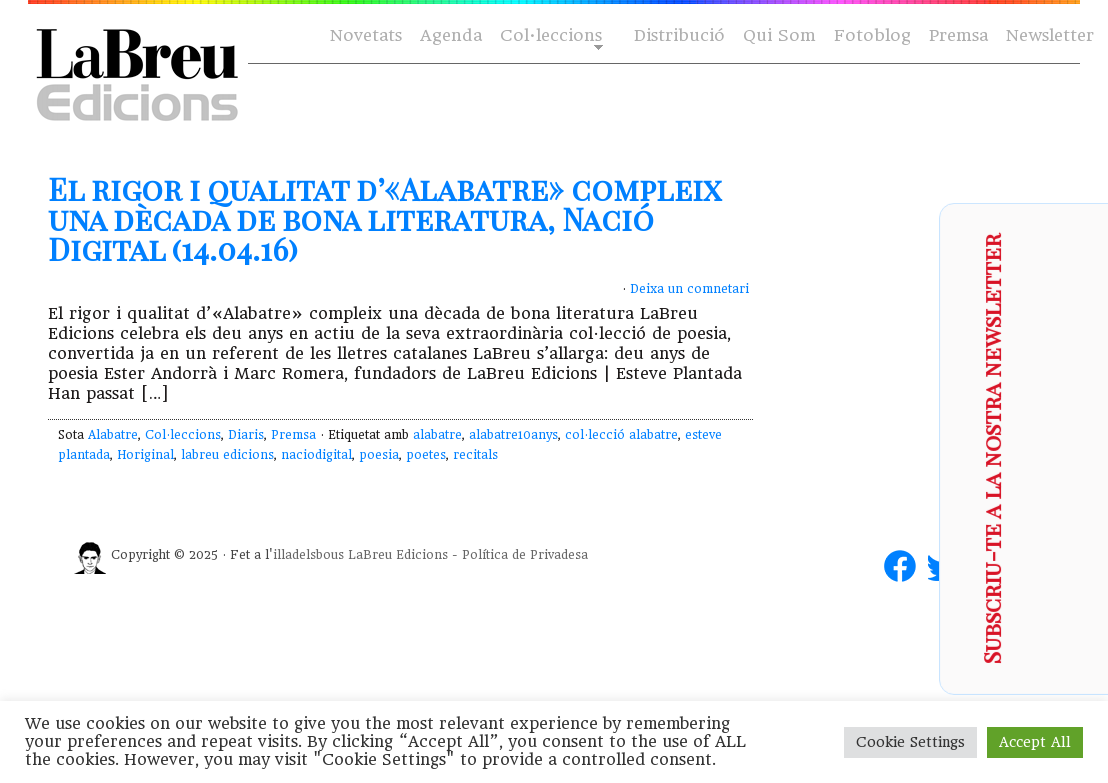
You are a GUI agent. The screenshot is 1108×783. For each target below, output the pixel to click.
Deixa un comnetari (689, 289)
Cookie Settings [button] (910, 742)
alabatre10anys (513, 435)
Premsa (958, 35)
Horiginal (145, 455)
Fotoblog (872, 35)
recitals (475, 455)
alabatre (437, 435)
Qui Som (779, 35)
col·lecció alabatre (621, 435)
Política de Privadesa (525, 555)
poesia (379, 455)
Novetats (366, 35)
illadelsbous (308, 555)
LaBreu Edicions (398, 555)
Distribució (679, 35)
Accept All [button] (1035, 742)
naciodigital (316, 455)
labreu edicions (227, 455)
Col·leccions (549, 36)
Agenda (451, 35)
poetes (426, 455)
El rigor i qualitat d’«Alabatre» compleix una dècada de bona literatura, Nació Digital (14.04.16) (384, 219)
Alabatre (113, 435)
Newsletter (1050, 35)
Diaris (246, 435)
